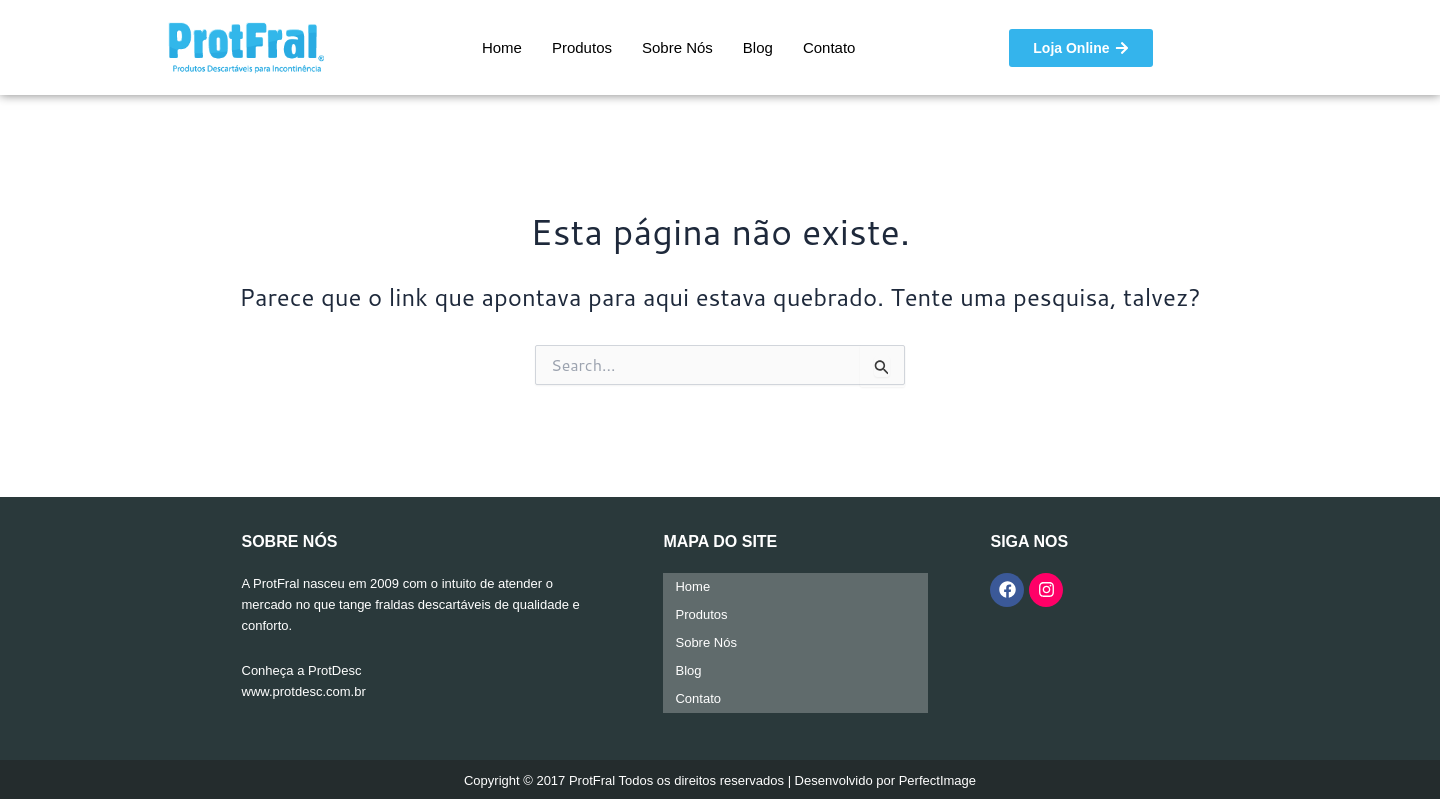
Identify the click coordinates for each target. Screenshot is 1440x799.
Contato (829, 47)
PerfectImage (937, 780)
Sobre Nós (677, 47)
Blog (758, 47)
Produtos (582, 47)
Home (502, 47)
